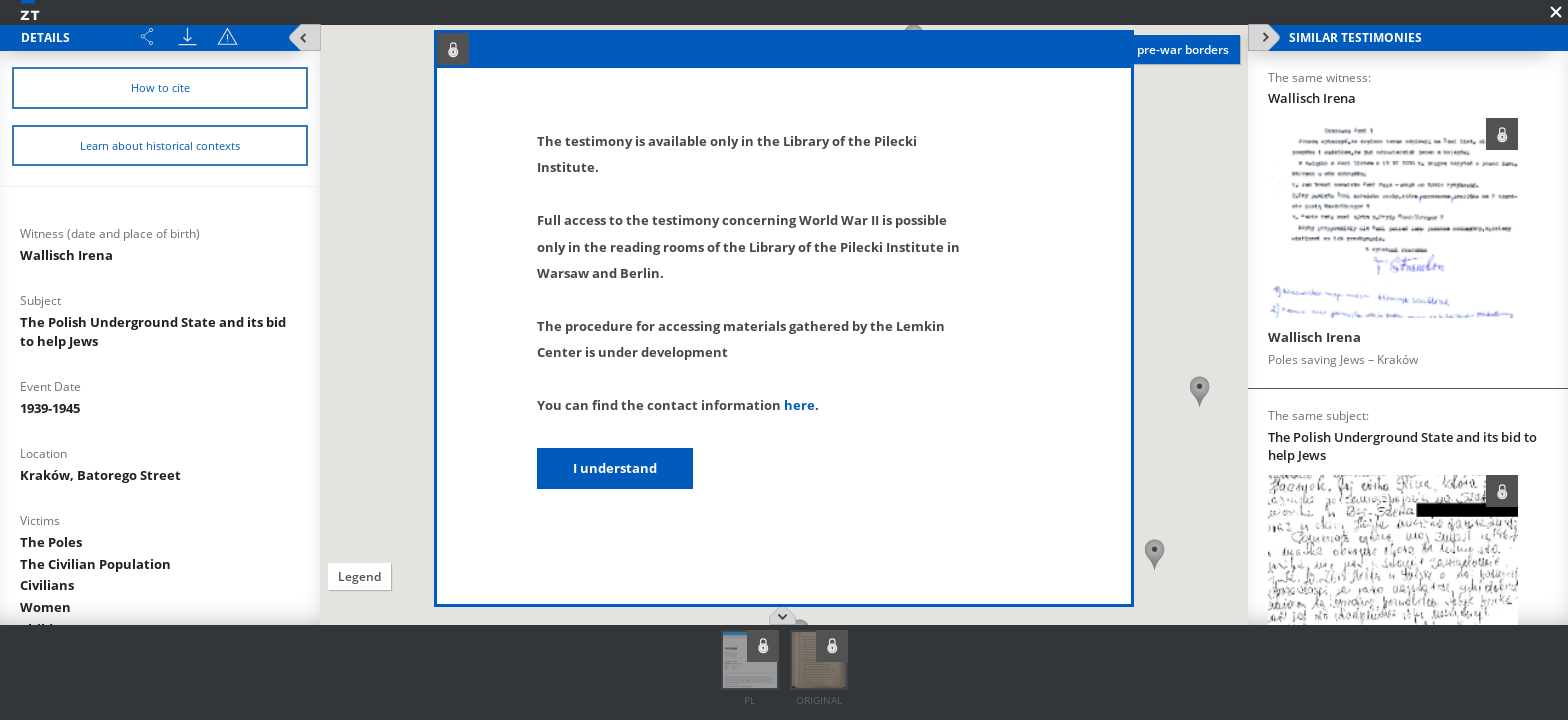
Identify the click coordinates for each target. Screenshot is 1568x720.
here (799, 405)
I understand (615, 468)
